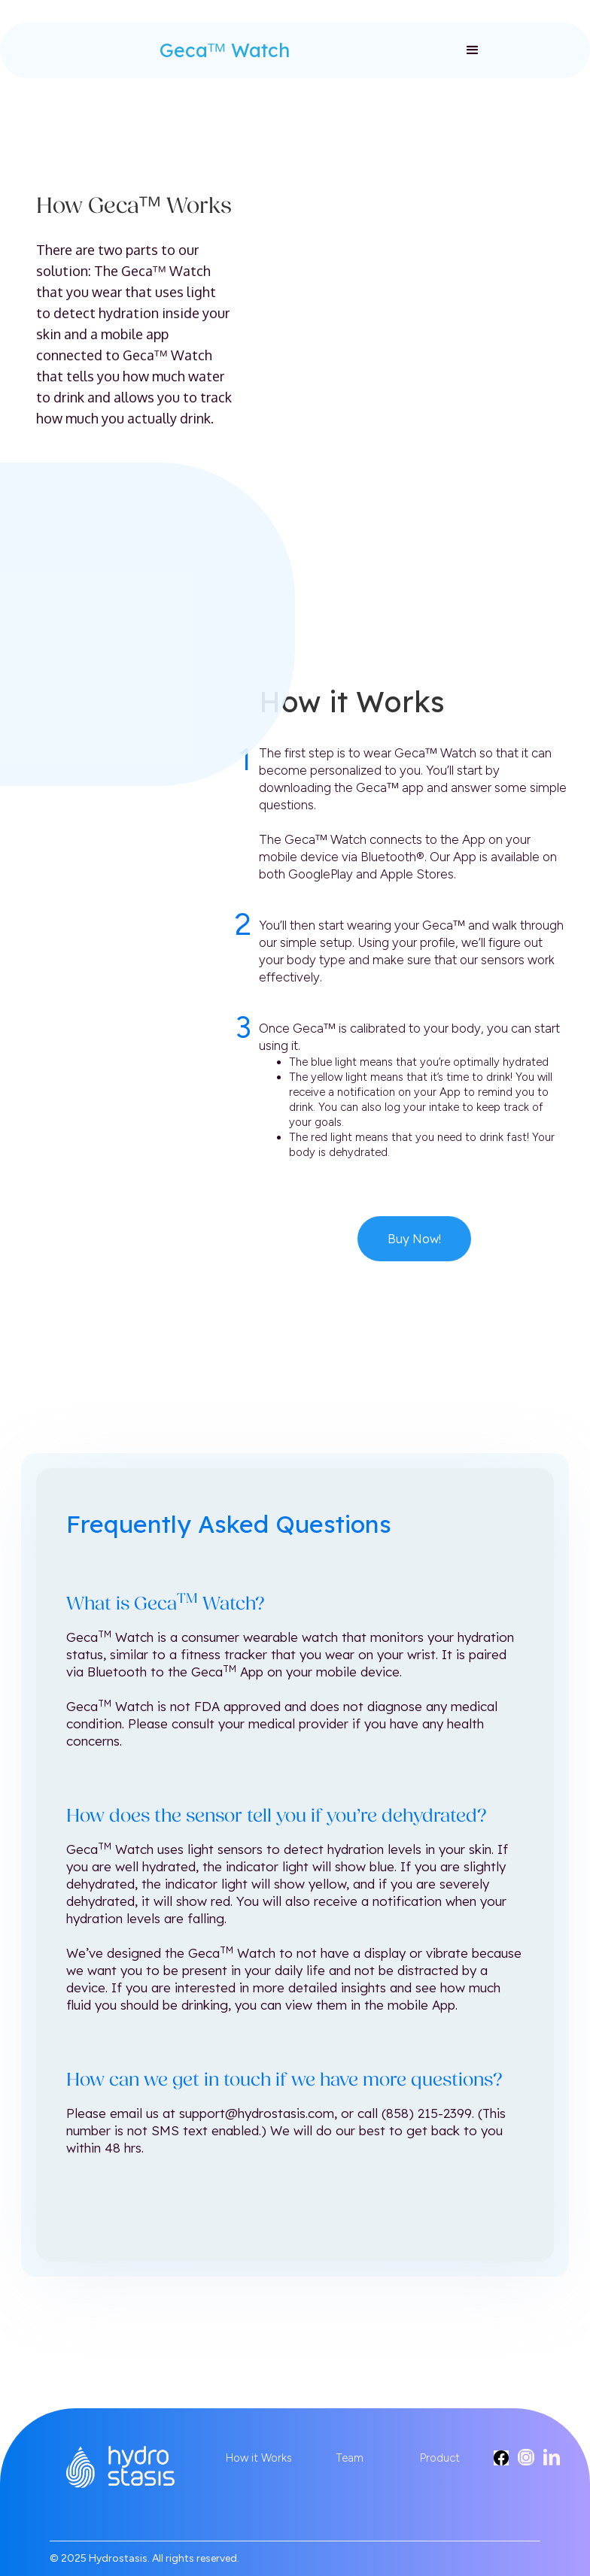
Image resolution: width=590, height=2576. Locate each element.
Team (349, 2458)
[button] (472, 50)
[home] (98, 43)
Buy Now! (414, 1238)
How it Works (259, 2458)
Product (440, 2458)
